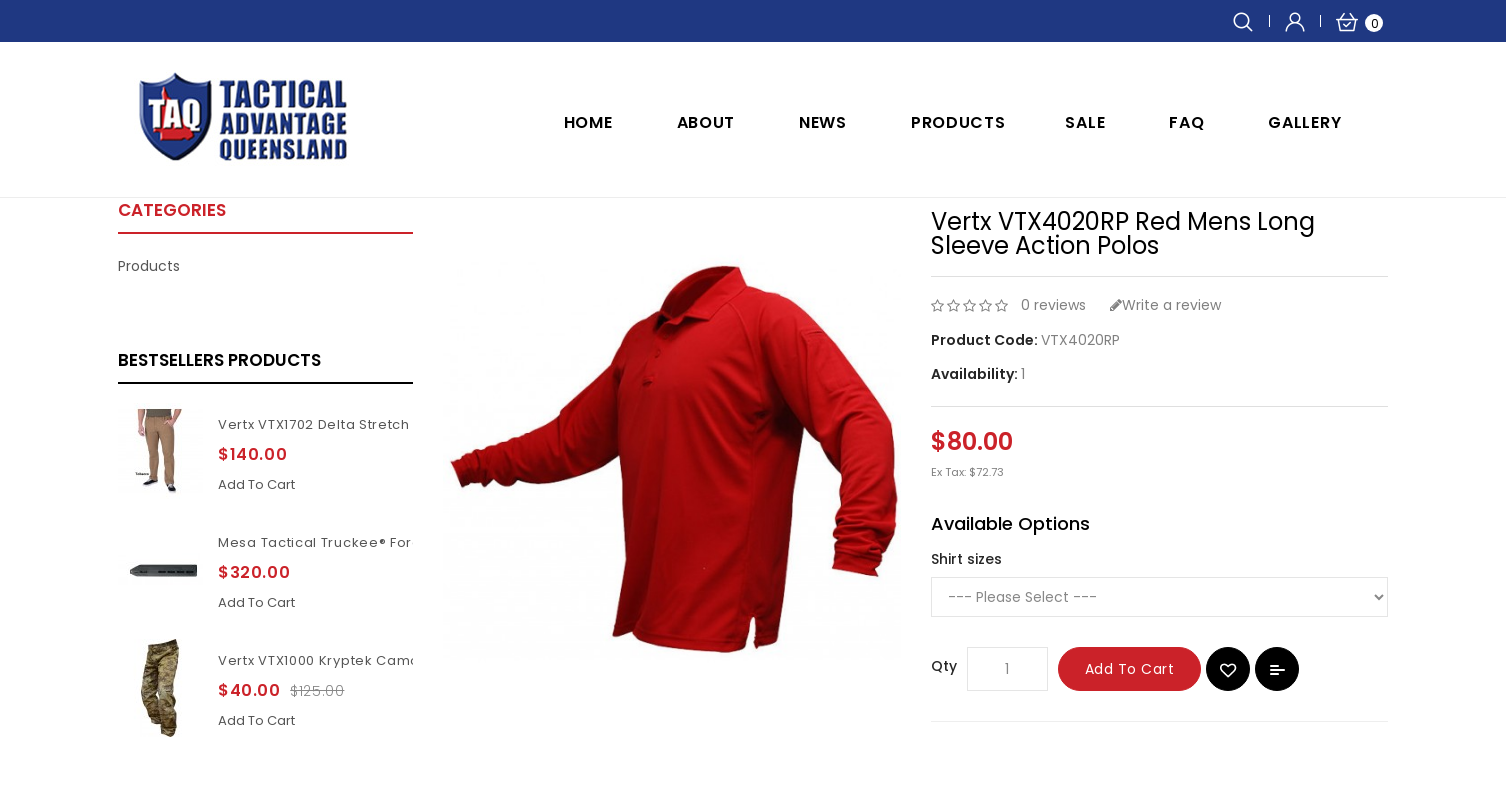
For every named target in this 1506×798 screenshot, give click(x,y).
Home (588, 122)
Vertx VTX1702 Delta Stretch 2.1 (324, 424)
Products (958, 122)
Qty (944, 666)
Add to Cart (1130, 669)
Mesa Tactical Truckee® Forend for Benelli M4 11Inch (402, 542)
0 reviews (1053, 305)
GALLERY (1304, 122)
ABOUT (706, 122)
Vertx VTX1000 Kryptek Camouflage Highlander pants (405, 660)
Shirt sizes (966, 559)
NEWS (823, 122)
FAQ (1186, 122)
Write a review (1165, 305)
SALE (1085, 122)
